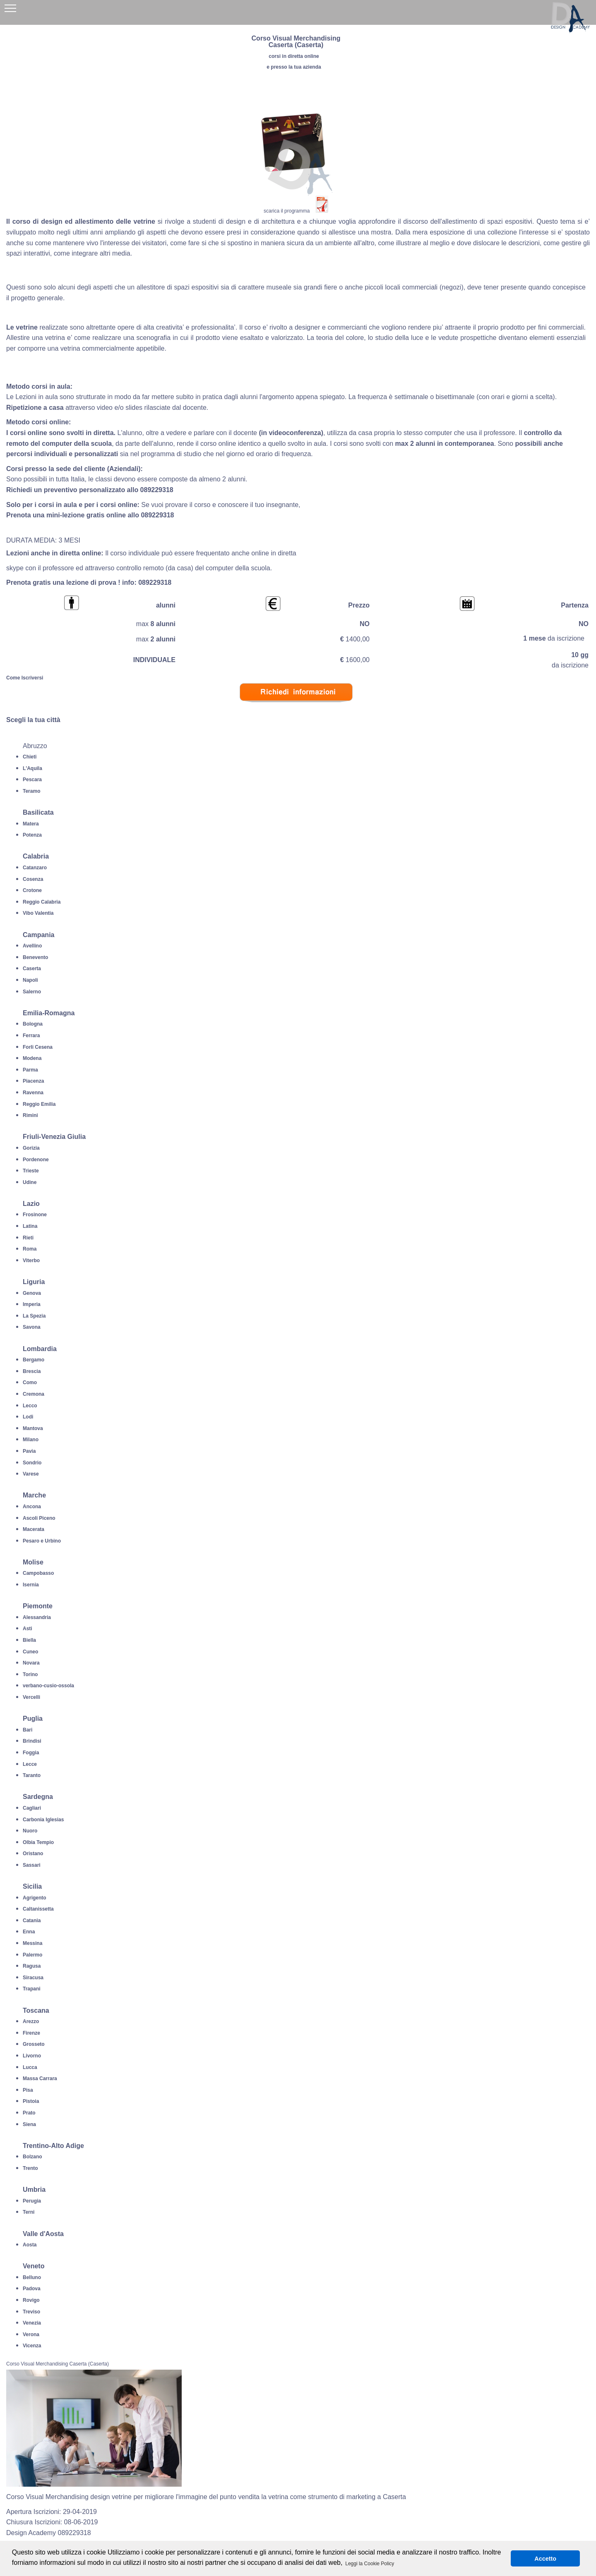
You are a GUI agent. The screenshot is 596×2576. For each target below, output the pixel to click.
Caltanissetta (38, 1909)
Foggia (31, 1753)
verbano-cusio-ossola (48, 1686)
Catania (32, 1920)
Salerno (32, 992)
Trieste (31, 1171)
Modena (32, 1058)
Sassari (32, 1865)
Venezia (32, 2323)
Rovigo (31, 2300)
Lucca (30, 2067)
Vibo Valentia (38, 913)
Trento (30, 2168)
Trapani (32, 1989)
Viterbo (31, 1260)
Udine (29, 1182)
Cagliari (32, 1808)
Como (30, 1382)
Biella (29, 1640)
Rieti (28, 1238)
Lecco (30, 1406)
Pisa (28, 2090)
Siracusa (33, 1977)
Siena (29, 2124)
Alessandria (37, 1617)
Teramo (31, 791)
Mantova (33, 1428)
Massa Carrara (40, 2078)
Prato (29, 2113)
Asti (27, 1628)
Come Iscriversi (24, 678)
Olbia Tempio (38, 1842)
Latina (30, 1226)
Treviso (31, 2312)
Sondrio (32, 1463)
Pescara (32, 779)
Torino (30, 1674)
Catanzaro (35, 868)
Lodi (28, 1417)
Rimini (30, 1115)
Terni (28, 2212)
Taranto (32, 1775)
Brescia (32, 1371)
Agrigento (34, 1898)
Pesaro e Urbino (42, 1541)
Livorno (32, 2056)
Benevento (35, 957)
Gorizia (31, 1148)
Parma (30, 1070)
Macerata (33, 1529)
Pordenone (36, 1159)
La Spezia (34, 1316)
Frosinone (35, 1214)
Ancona (32, 1506)
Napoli (30, 980)
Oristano (33, 1853)
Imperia (32, 1304)
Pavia (29, 1451)
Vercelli (31, 1697)
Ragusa (32, 1966)
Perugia (32, 2201)
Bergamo (33, 1360)
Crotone (32, 890)
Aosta (29, 2245)
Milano (30, 1439)
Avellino (32, 946)
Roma (29, 1249)
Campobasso (38, 1573)
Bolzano (32, 2157)
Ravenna (33, 1092)
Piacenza (33, 1081)
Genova (32, 1293)
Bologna (33, 1024)
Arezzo (31, 2021)
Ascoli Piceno (39, 1518)
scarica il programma (287, 211)
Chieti (29, 757)
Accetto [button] (545, 2558)
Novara (31, 1663)
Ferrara (31, 1035)
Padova (32, 2288)
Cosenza (33, 879)
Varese (31, 1474)
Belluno (32, 2277)
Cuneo (30, 1652)
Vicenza (32, 2346)
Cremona (33, 1394)
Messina (32, 1943)
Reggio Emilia (39, 1104)
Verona (31, 2334)
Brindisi (32, 1741)
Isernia (31, 1585)
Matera (31, 824)
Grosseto (34, 2044)
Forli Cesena (38, 1047)
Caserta (32, 968)
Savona (32, 1327)
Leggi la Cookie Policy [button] (369, 2563)
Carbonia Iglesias (43, 1820)
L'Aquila (32, 768)
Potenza (32, 835)
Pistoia (31, 2101)
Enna (29, 1932)
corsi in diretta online (294, 56)
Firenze (31, 2033)
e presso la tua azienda (294, 67)
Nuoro (30, 1831)
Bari (27, 1730)
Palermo (32, 1955)
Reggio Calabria (41, 902)
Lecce (30, 1764)
